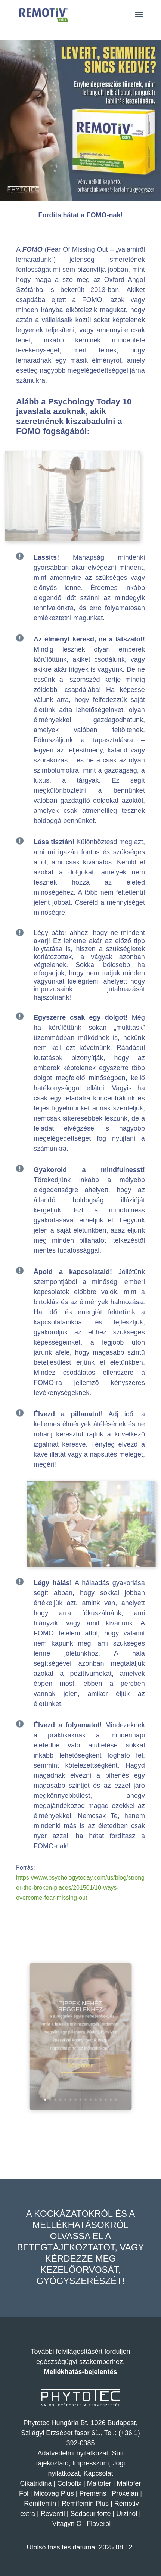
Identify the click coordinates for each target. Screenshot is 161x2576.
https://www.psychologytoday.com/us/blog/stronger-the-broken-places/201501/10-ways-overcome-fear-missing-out (80, 1887)
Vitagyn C (67, 2523)
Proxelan (125, 2493)
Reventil (53, 2513)
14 (100, 2078)
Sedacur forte (90, 2513)
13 (97, 2078)
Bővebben (80, 2056)
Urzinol (126, 2513)
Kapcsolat (98, 2473)
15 (104, 2078)
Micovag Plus (54, 2493)
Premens (92, 2493)
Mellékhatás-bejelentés (80, 2371)
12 (94, 2078)
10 (87, 2078)
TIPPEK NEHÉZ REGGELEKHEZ (80, 2017)
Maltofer (99, 2483)
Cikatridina (36, 2483)
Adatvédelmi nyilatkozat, (74, 2453)
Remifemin (40, 2503)
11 (90, 2078)
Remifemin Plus (85, 2503)
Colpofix (69, 2483)
